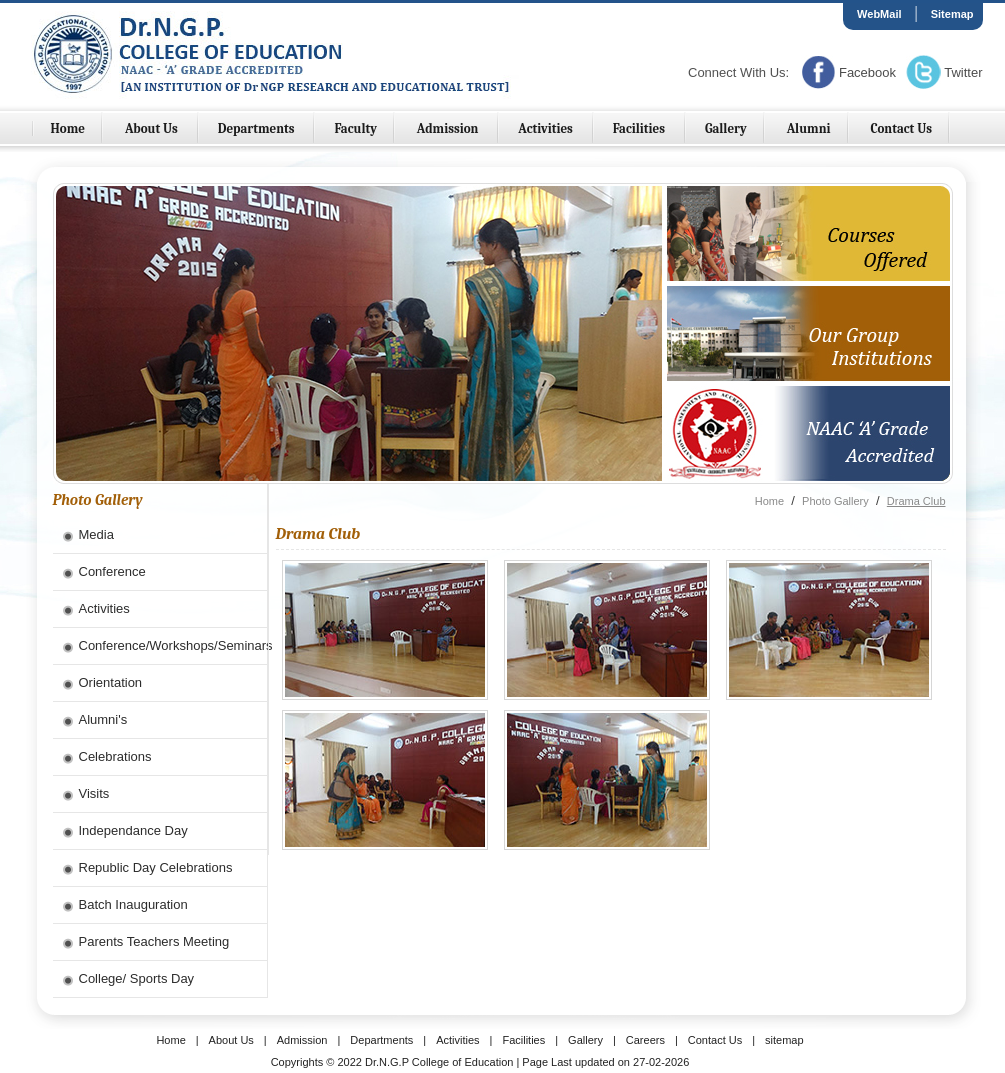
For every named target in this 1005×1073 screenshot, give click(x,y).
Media (96, 534)
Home (68, 128)
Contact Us (901, 128)
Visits (94, 793)
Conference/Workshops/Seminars (173, 645)
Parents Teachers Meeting (154, 941)
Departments (258, 128)
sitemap (784, 1040)
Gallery (726, 128)
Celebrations (115, 756)
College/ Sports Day (137, 978)
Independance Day (133, 830)
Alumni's (103, 719)
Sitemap (952, 14)
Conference (112, 571)
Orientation (111, 682)
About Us (153, 128)
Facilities (640, 128)
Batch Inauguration (133, 904)
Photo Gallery (835, 501)
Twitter (963, 72)
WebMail (879, 14)
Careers (645, 1040)
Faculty (355, 128)
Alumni (809, 128)
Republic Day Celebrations (156, 867)
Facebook (867, 72)
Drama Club (916, 501)
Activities (546, 128)
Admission (449, 128)
